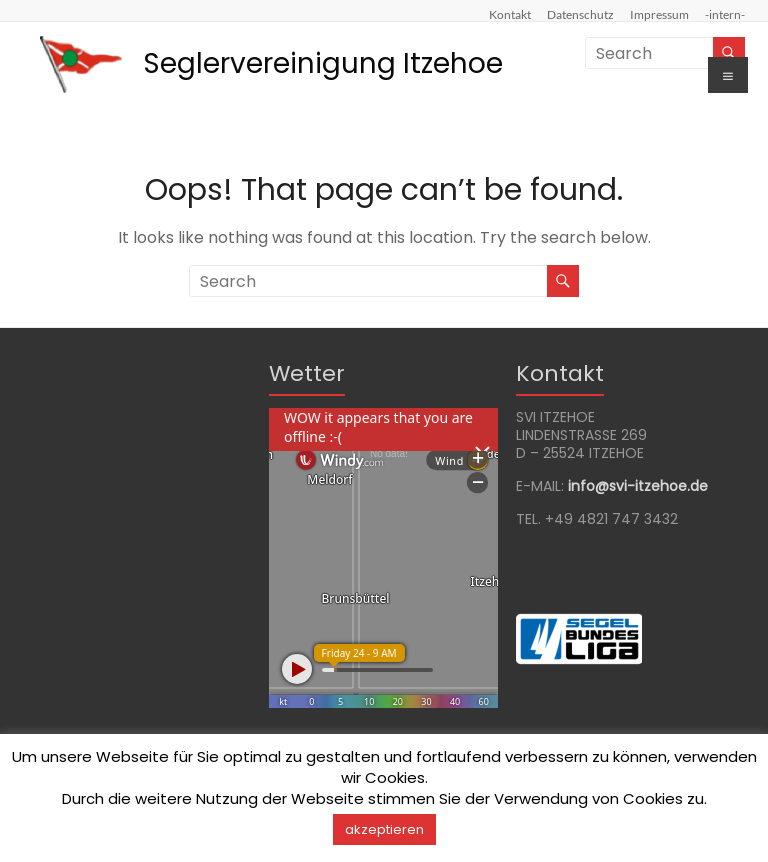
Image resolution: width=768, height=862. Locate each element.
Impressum (659, 14)
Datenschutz (580, 14)
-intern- (725, 14)
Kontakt (510, 14)
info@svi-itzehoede (638, 486)
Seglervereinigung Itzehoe (323, 63)
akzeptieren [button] (384, 829)
